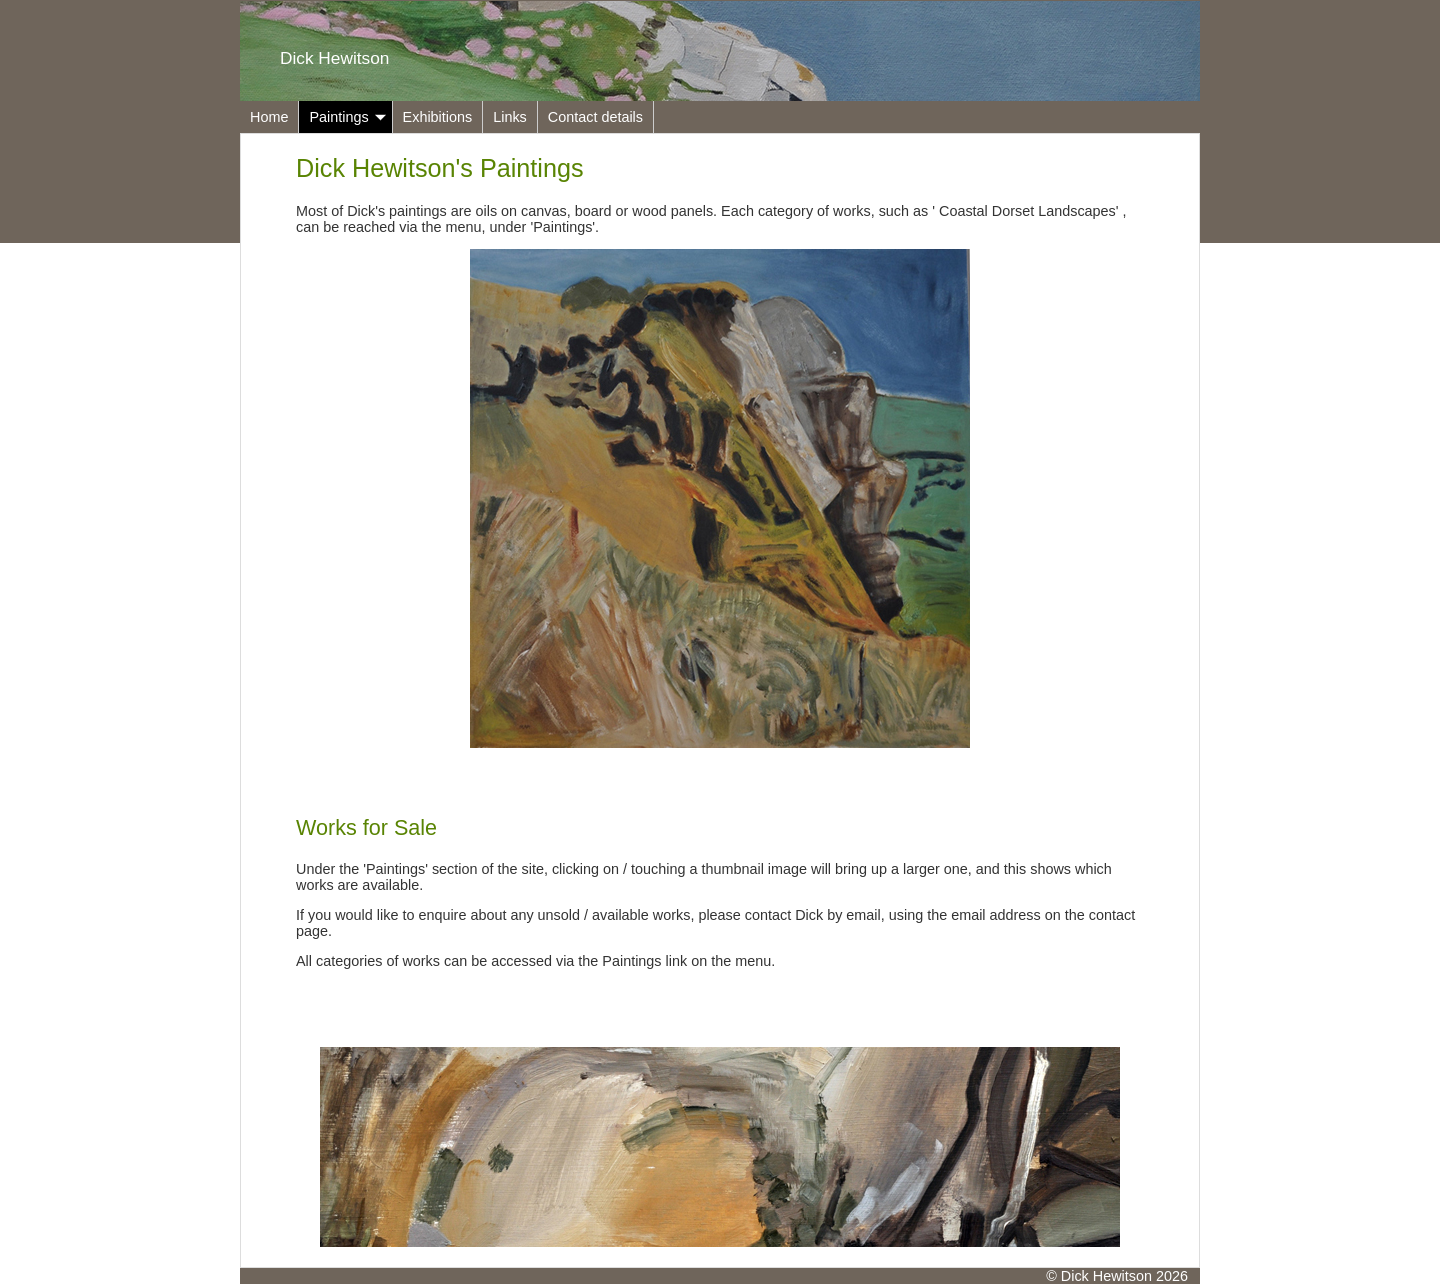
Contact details (595, 117)
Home (269, 117)
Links (510, 117)
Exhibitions (438, 117)
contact (1112, 915)
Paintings (347, 117)
